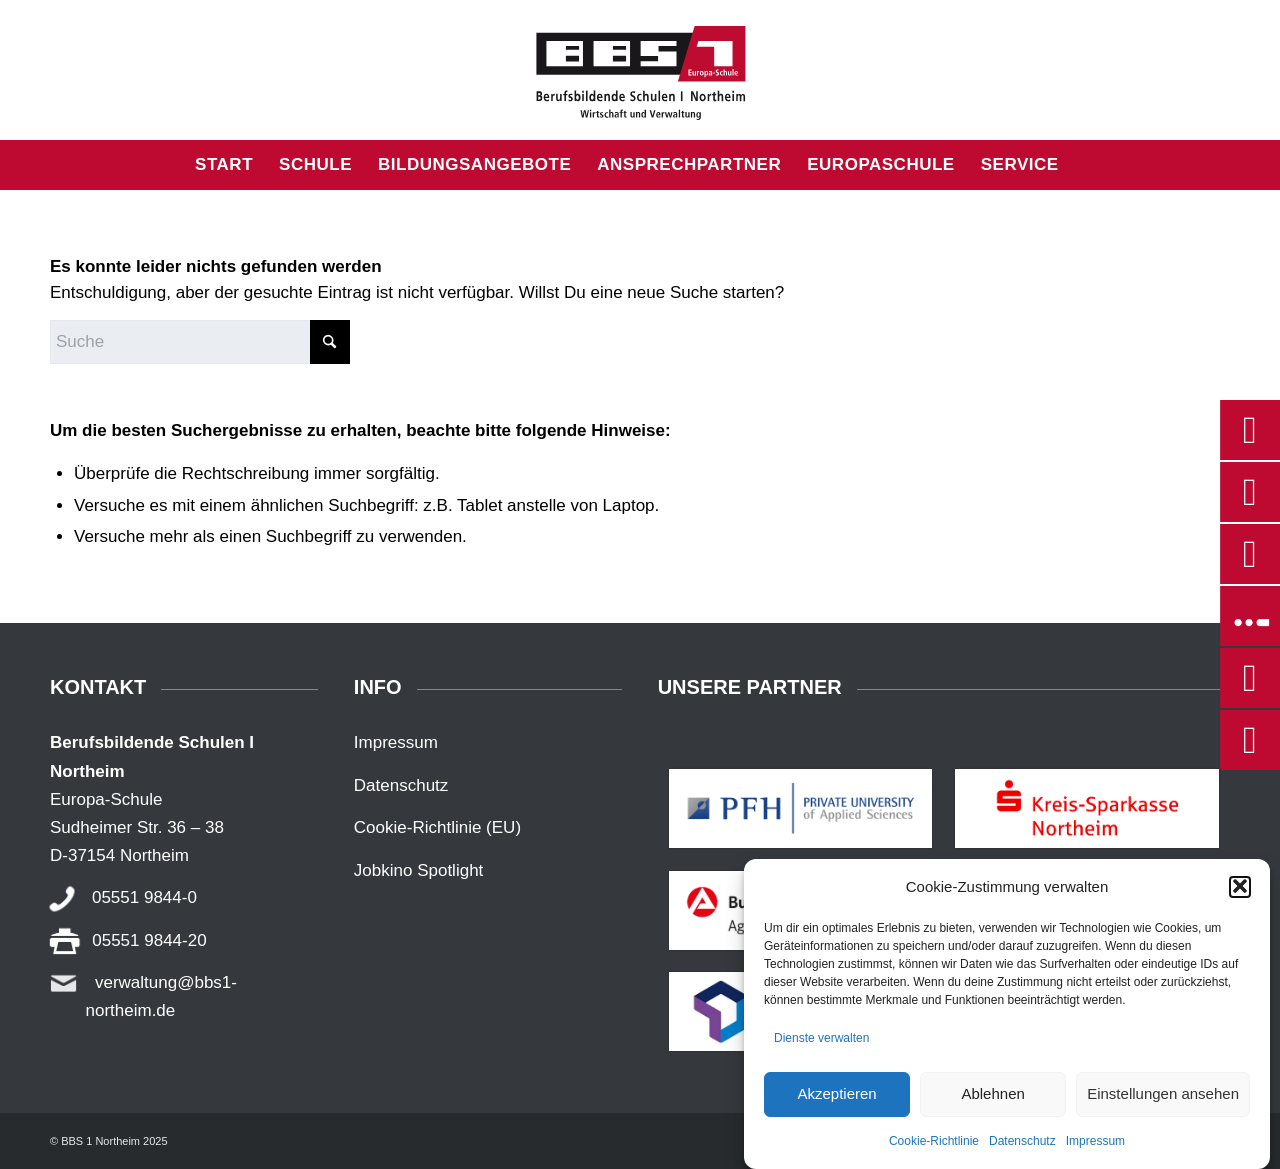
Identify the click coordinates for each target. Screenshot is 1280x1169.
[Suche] (1085, 165)
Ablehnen (992, 1107)
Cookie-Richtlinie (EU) (437, 827)
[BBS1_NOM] (640, 70)
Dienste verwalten (821, 1052)
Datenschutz (1022, 1155)
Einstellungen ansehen (1163, 1107)
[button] (1240, 901)
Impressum (1095, 1155)
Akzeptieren (836, 1107)
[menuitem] (224, 165)
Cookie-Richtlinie (934, 1155)
